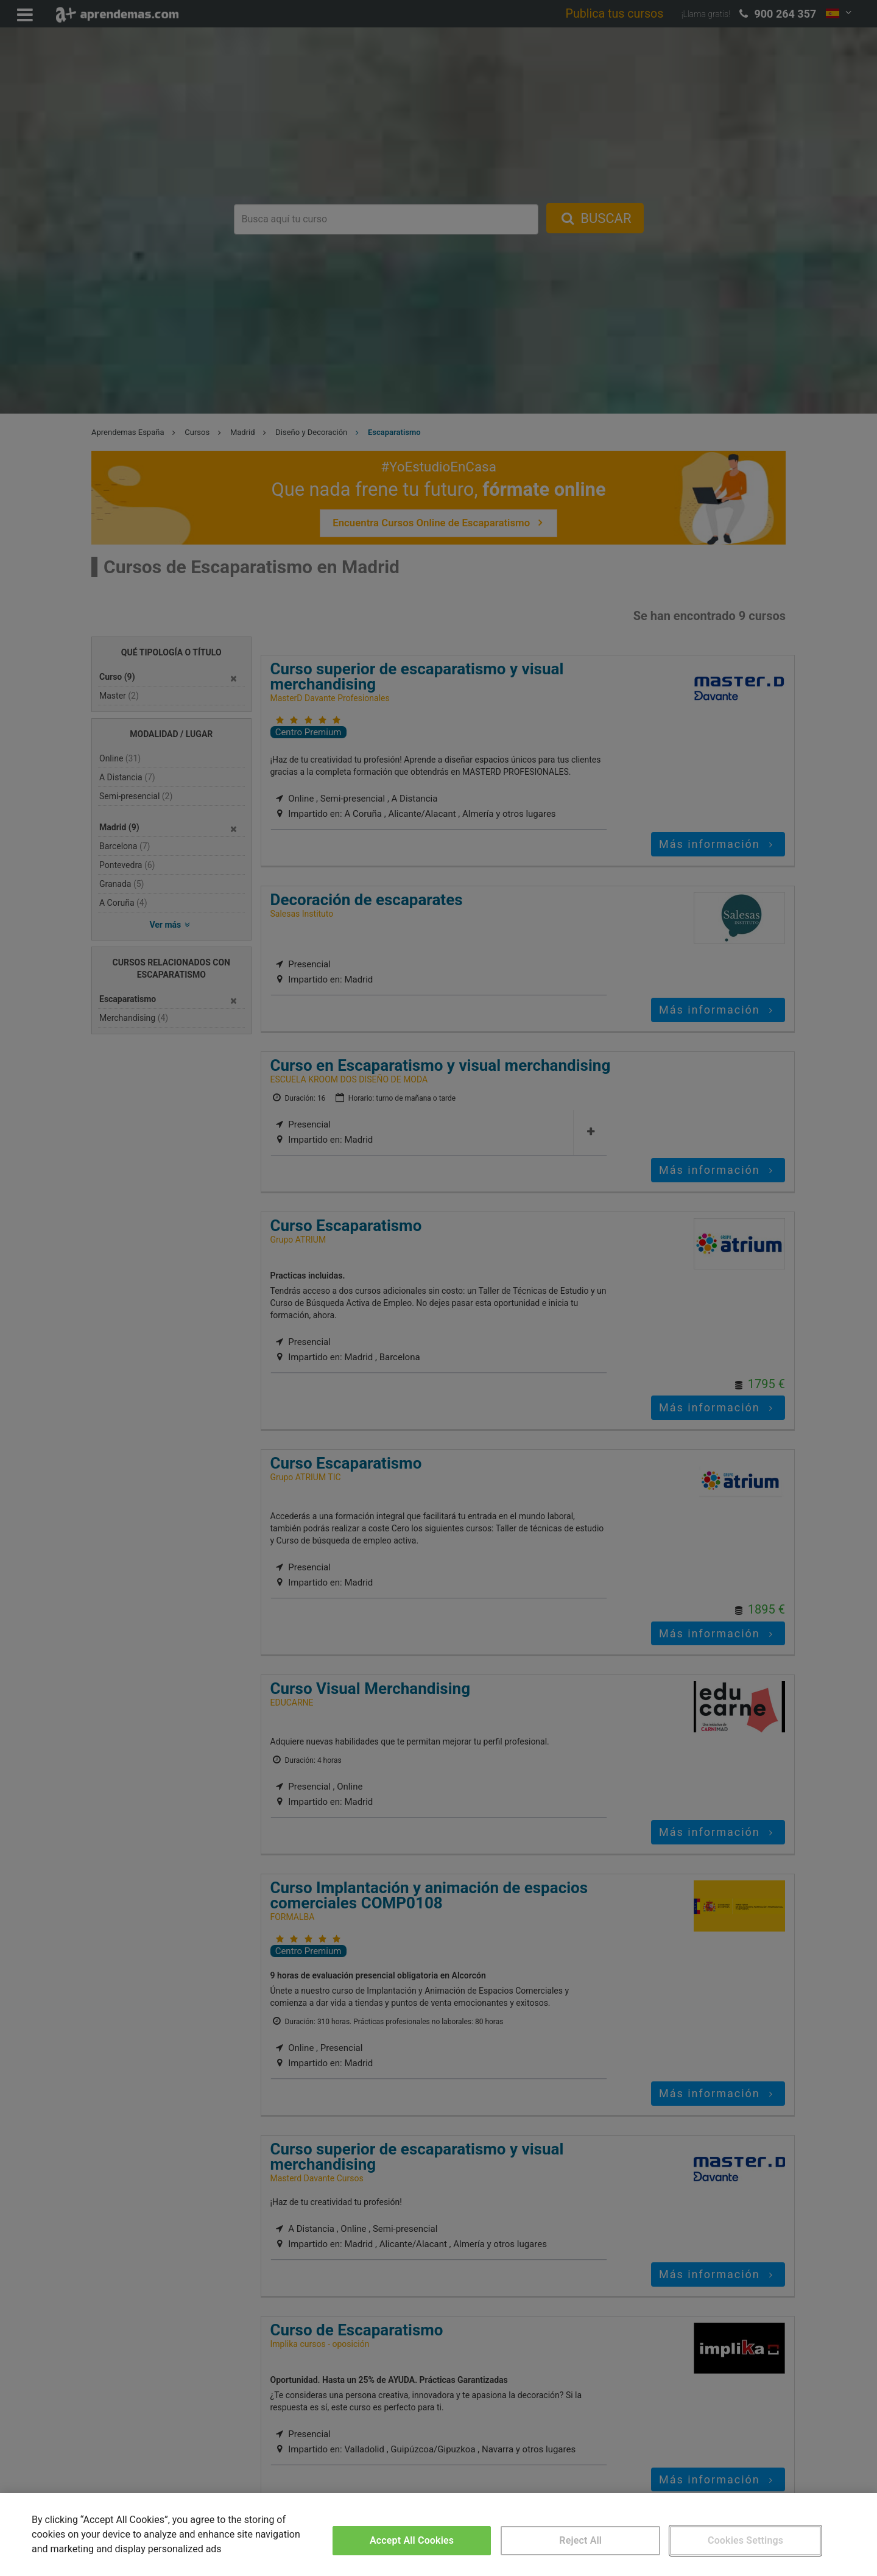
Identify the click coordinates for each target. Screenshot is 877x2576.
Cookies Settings (745, 2540)
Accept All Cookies (412, 2540)
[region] (438, 2534)
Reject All (580, 2540)
